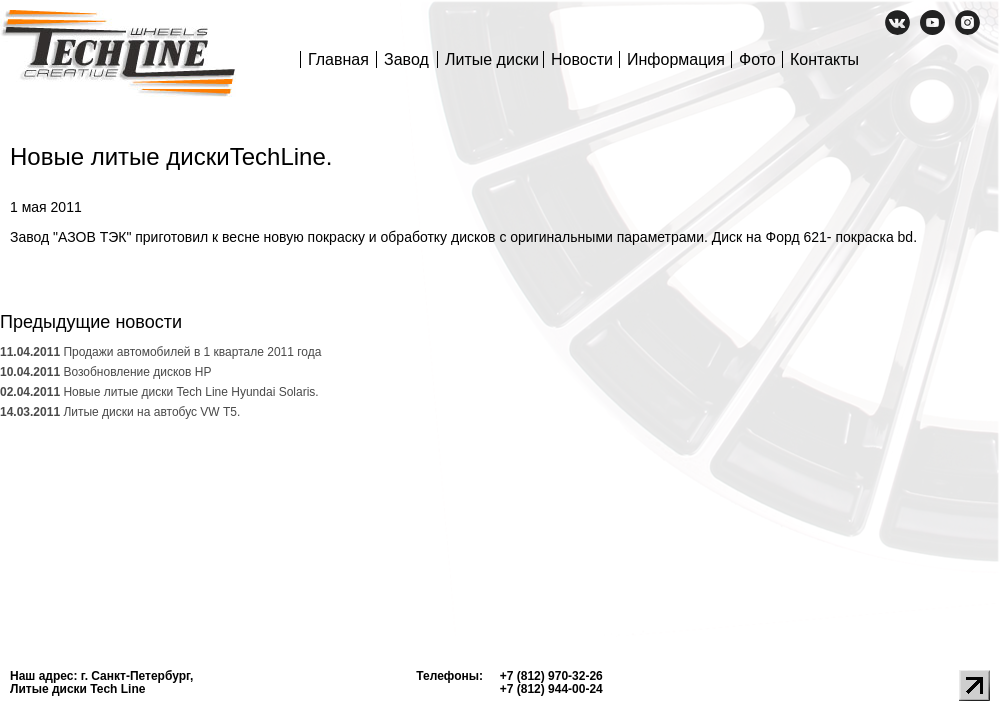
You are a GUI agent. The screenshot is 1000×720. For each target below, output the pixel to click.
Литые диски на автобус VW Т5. (120, 412)
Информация (676, 59)
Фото (757, 59)
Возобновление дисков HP (105, 372)
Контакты (824, 59)
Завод (406, 59)
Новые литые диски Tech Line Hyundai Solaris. (159, 392)
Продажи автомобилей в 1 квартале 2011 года (160, 352)
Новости (582, 59)
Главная (338, 59)
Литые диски (492, 59)
